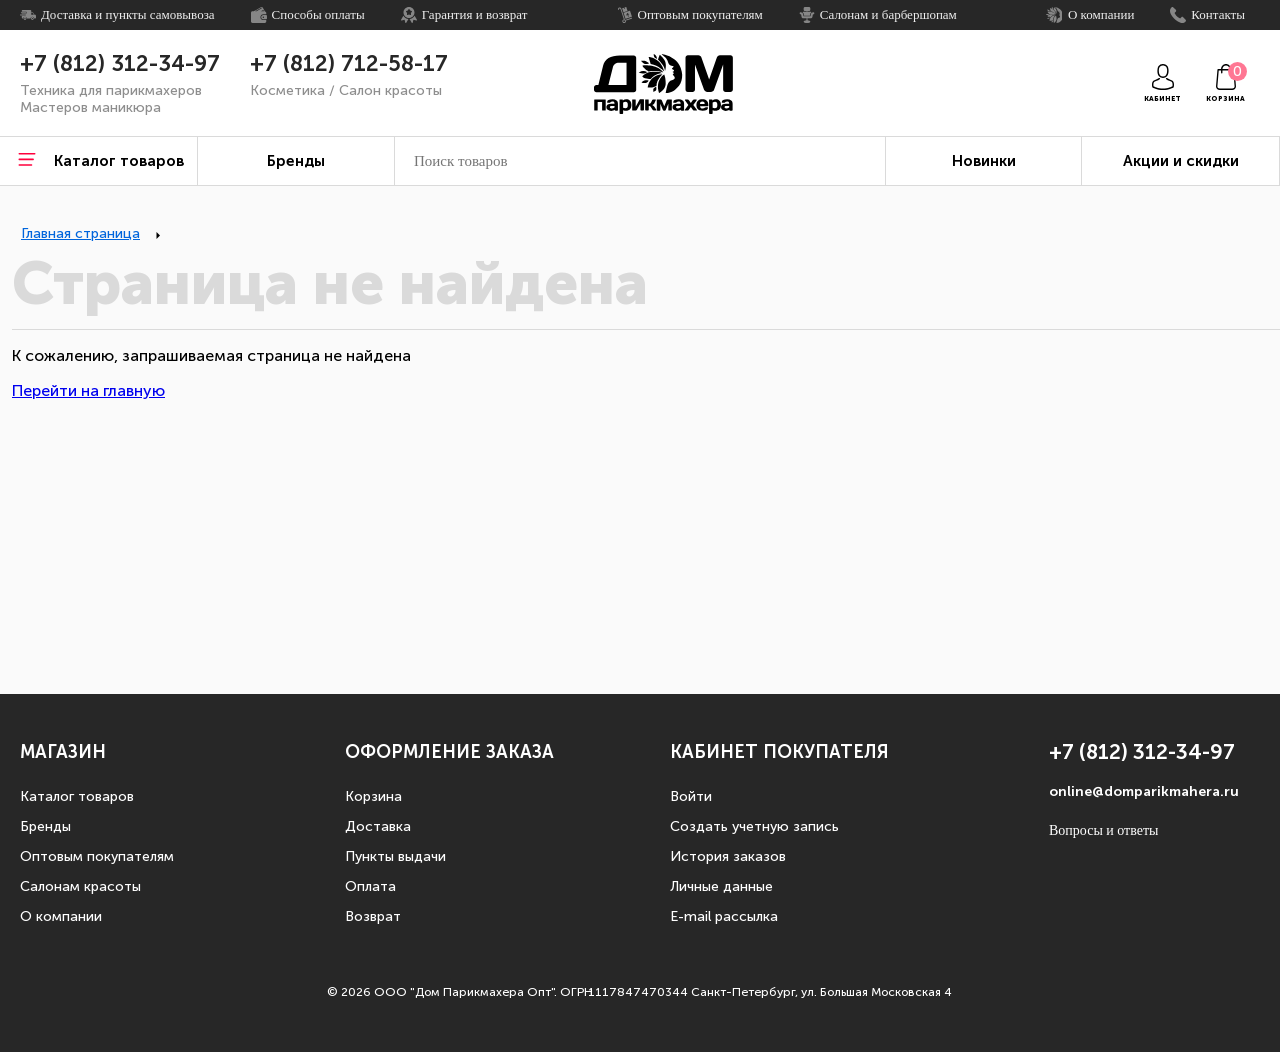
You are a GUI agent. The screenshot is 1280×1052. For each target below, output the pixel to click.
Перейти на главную (88, 390)
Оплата (370, 886)
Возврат (373, 916)
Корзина (373, 796)
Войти (691, 796)
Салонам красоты (80, 886)
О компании (61, 916)
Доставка (378, 826)
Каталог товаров (77, 796)
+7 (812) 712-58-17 (349, 64)
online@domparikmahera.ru (1144, 791)
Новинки (984, 161)
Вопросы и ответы (1104, 830)
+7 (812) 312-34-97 (120, 64)
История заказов (728, 856)
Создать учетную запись (754, 826)
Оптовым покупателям (97, 856)
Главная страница (80, 233)
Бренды (45, 826)
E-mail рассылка (724, 916)
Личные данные (721, 886)
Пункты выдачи (395, 856)
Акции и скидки (1181, 161)
